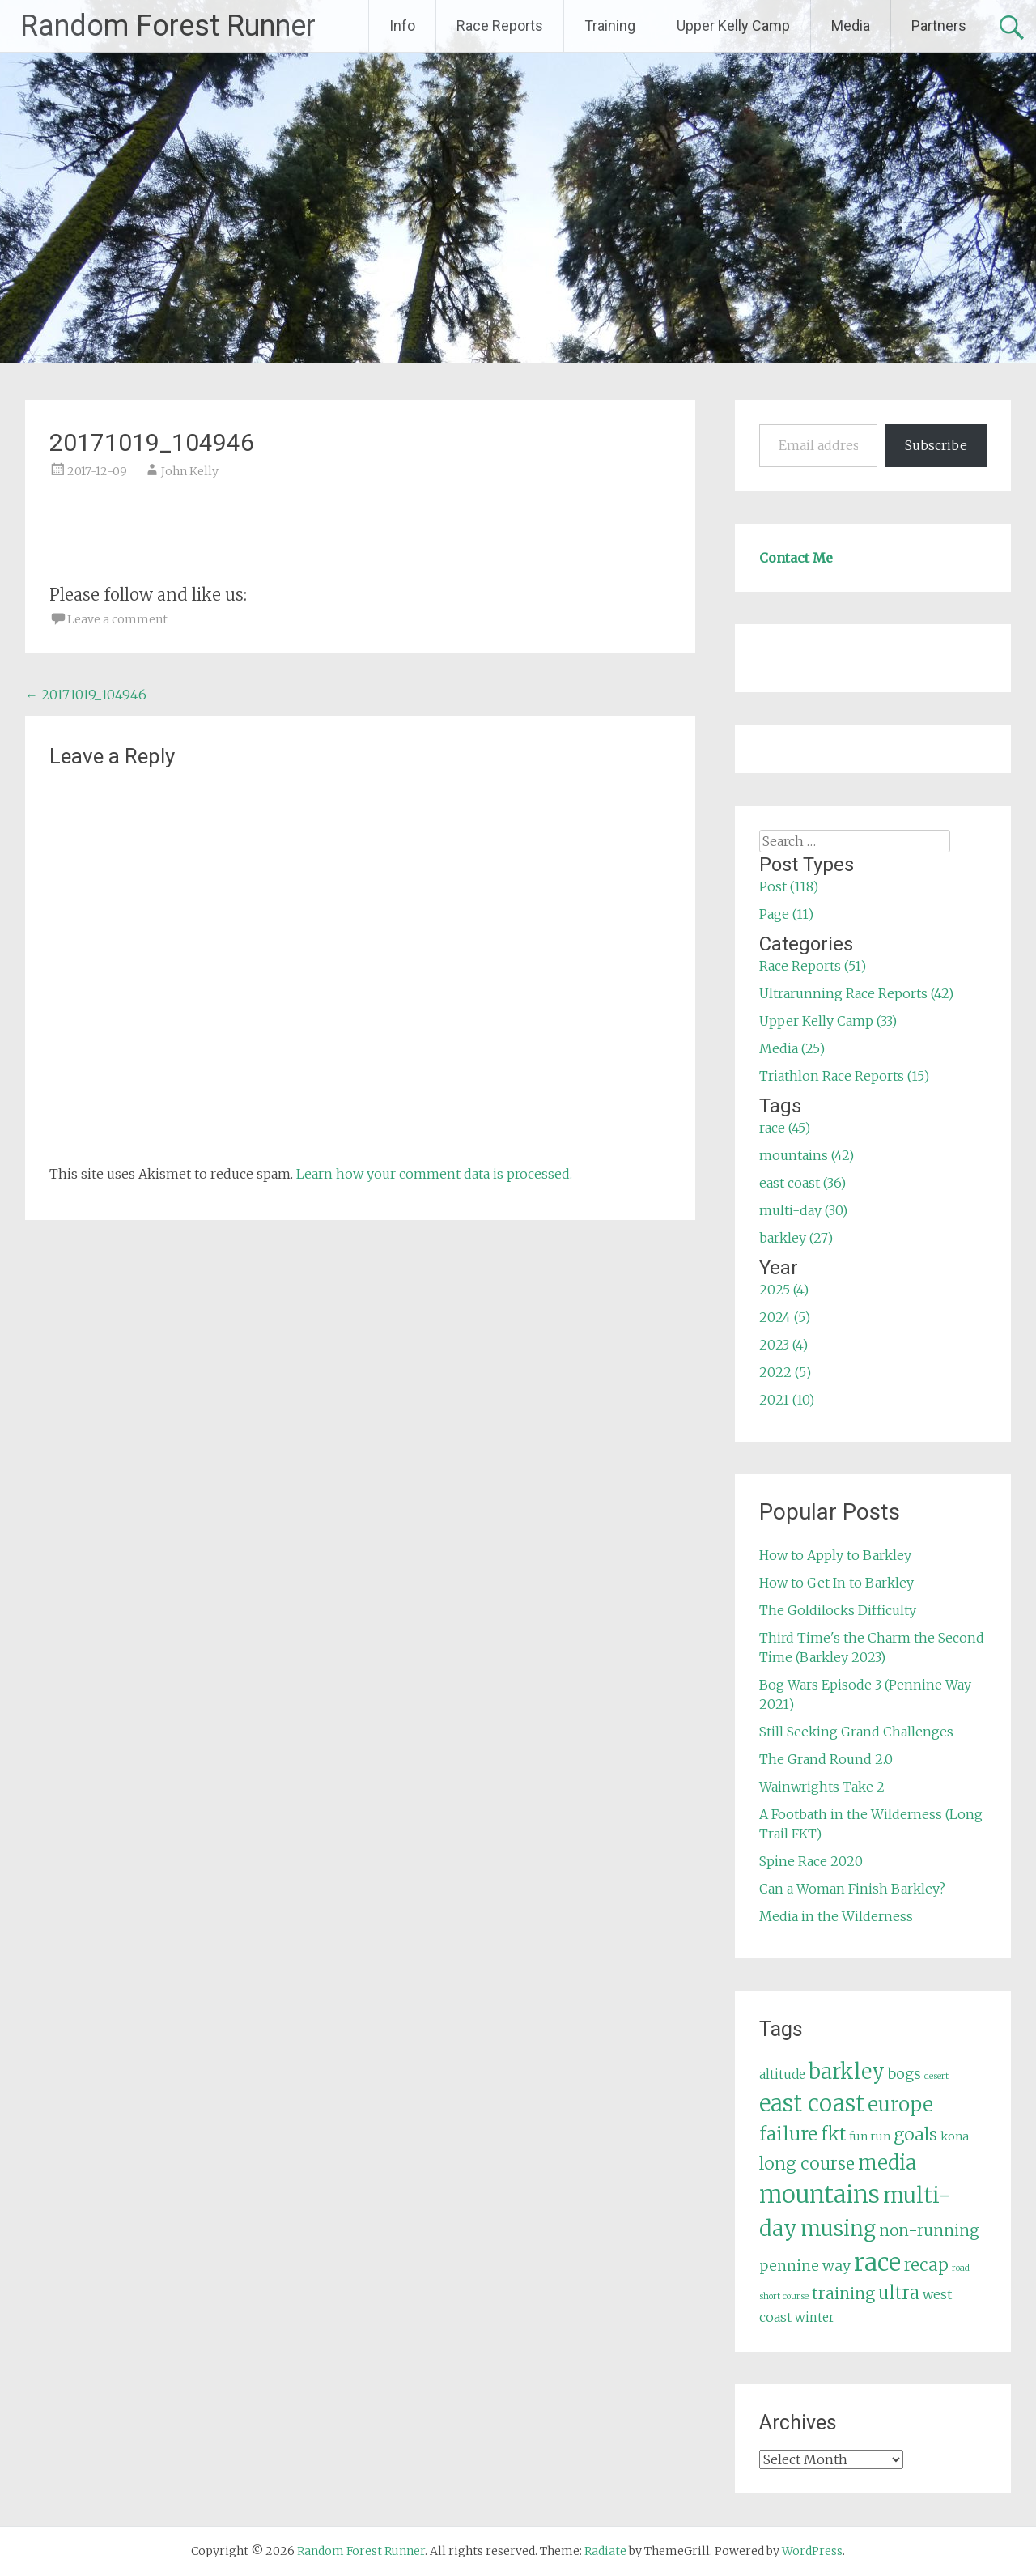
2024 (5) (784, 1317)
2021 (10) (786, 1400)
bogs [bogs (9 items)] (904, 2074)
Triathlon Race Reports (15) (844, 1076)
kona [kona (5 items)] (954, 2136)
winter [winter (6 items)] (814, 2317)
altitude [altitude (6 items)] (782, 2074)
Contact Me (796, 558)
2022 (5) (785, 1372)
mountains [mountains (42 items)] (819, 2194)
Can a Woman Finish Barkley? (852, 1889)
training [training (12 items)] (843, 2293)
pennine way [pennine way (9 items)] (805, 2266)
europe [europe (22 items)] (900, 2104)
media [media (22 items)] (887, 2162)
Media (850, 25)
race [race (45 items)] (877, 2262)
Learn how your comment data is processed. (434, 1174)
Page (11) (786, 914)
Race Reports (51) (812, 966)
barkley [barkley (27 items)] (847, 2072)
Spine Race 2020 (811, 1861)
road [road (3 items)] (961, 2268)
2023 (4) (783, 1345)
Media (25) (792, 1048)
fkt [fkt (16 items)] (833, 2134)
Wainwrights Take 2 (822, 1787)
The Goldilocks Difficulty (837, 1610)
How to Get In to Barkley (836, 1583)
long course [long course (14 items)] (807, 2163)
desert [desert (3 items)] (936, 2076)
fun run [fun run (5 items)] (869, 2136)
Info (402, 25)
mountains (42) (806, 1155)
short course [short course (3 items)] (784, 2296)
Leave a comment (117, 619)
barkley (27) (796, 1238)
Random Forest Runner (168, 26)
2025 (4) (784, 1290)
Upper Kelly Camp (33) (828, 1021)
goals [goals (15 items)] (915, 2134)
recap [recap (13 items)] (926, 2265)
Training (609, 25)
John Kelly (190, 471)
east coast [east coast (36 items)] (811, 2103)
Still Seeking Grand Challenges (856, 1732)
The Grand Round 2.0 (826, 1759)
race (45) (784, 1128)
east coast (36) (802, 1183)
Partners (938, 25)
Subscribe (936, 445)
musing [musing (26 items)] (838, 2229)
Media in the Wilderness (836, 1916)
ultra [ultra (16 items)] (898, 2293)
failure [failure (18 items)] (788, 2134)
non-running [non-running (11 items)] (929, 2230)
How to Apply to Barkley (835, 1555)
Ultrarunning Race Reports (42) (856, 993)
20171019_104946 (85, 695)
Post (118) (788, 886)
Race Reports (499, 25)
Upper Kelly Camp (733, 25)
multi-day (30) (803, 1210)
